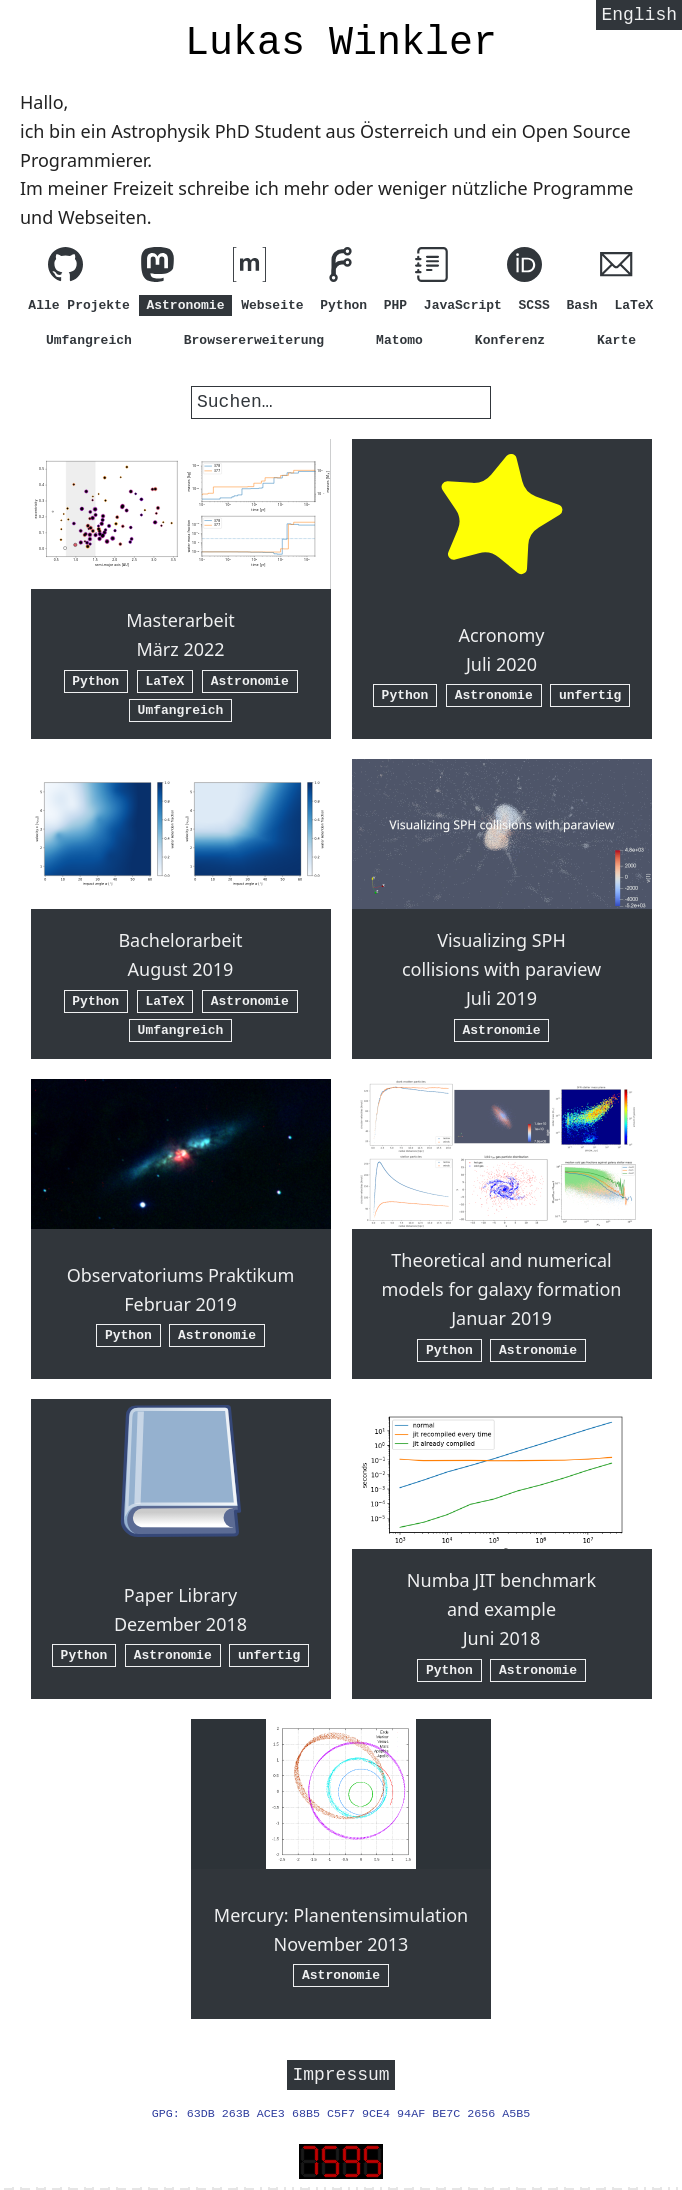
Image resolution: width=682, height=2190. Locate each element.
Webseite (272, 305)
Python (343, 305)
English (639, 17)
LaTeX (634, 305)
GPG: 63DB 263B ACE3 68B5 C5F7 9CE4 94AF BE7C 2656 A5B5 (341, 2117)
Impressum (340, 2076)
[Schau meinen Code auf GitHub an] (65, 268)
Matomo (399, 340)
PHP (395, 305)
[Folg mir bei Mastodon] (157, 268)
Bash (582, 305)
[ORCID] (524, 268)
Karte (616, 340)
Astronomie (185, 305)
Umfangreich (89, 340)
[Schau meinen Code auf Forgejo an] (340, 268)
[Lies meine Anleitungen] (432, 268)
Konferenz (510, 340)
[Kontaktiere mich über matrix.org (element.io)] (249, 268)
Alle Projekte (78, 305)
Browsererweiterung (254, 340)
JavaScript (463, 305)
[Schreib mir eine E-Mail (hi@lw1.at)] (616, 268)
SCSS (534, 305)
